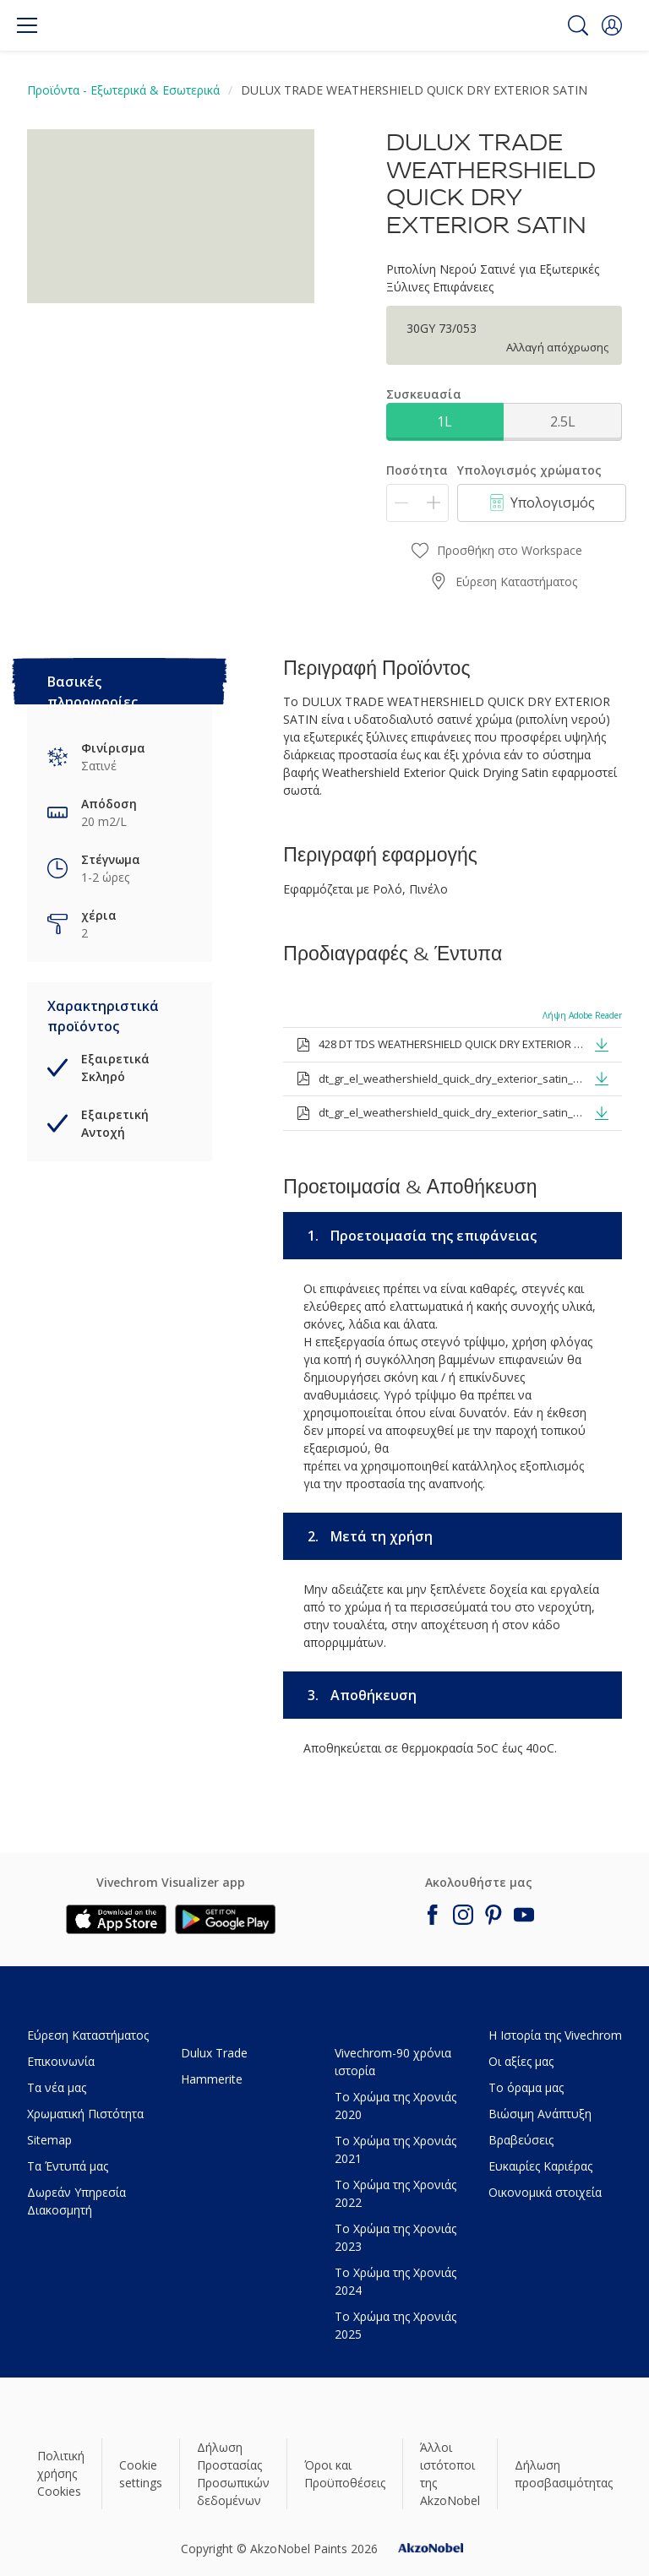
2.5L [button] (562, 421)
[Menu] (27, 25)
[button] (612, 25)
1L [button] (444, 421)
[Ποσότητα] (417, 503)
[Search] (578, 25)
